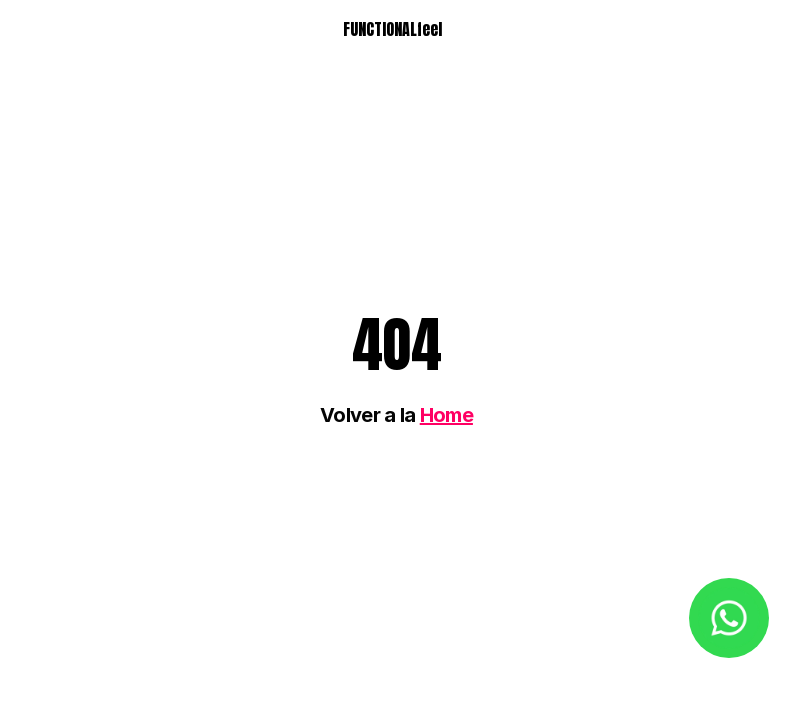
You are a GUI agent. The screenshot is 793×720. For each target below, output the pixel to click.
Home (446, 415)
